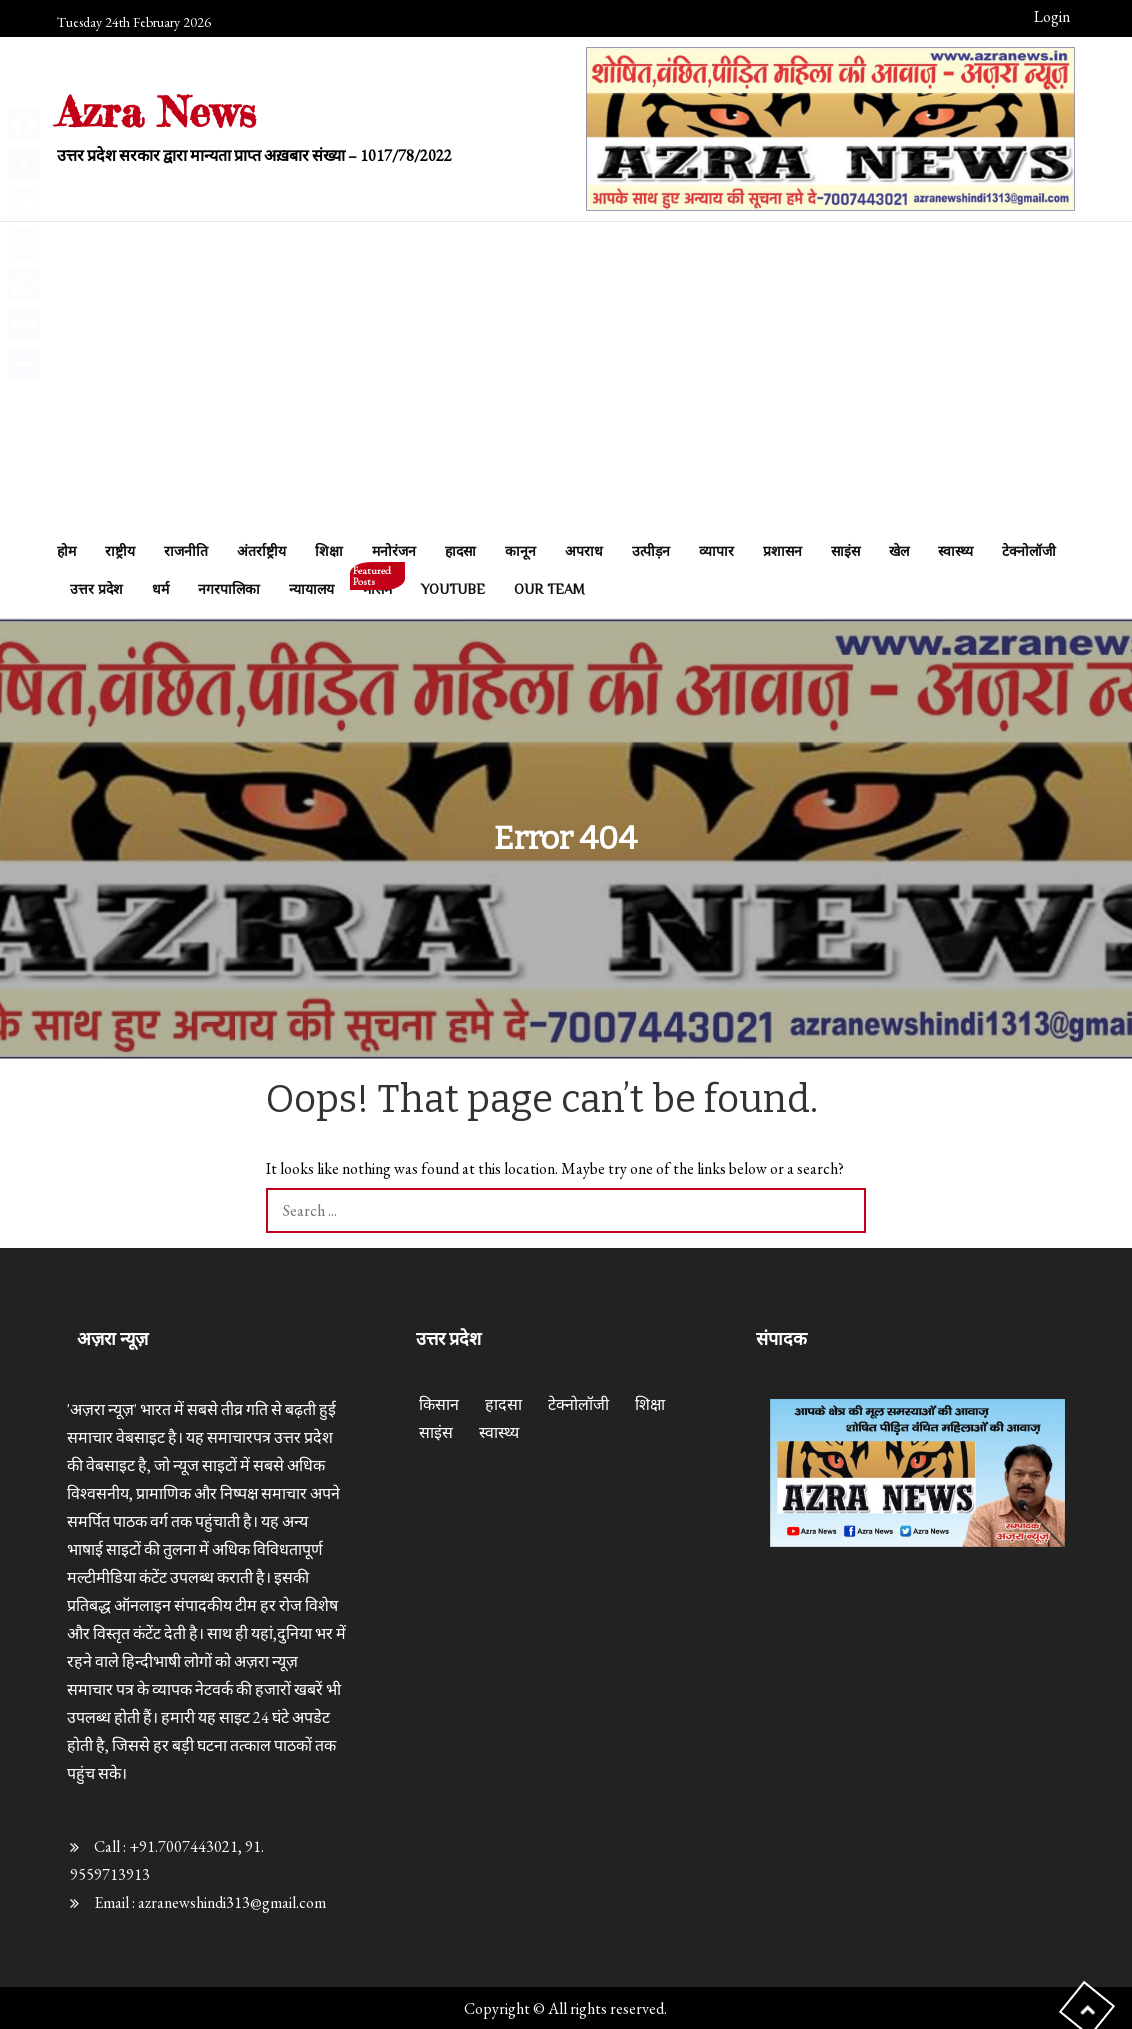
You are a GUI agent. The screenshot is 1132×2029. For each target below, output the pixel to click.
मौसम (377, 583)
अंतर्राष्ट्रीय (261, 551)
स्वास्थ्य (955, 551)
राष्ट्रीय (120, 551)
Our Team (549, 589)
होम (66, 551)
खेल (899, 551)
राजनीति (186, 551)
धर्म (160, 589)
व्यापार (716, 551)
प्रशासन (782, 551)
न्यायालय (311, 589)
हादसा (460, 551)
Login (1052, 16)
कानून (520, 551)
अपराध (584, 551)
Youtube (453, 589)
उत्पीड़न (651, 551)
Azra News (156, 111)
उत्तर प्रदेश (96, 589)
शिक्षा (329, 551)
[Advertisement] (565, 382)
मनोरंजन (394, 551)
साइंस (845, 551)
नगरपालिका (229, 589)
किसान (439, 1404)
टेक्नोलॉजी (1029, 551)
